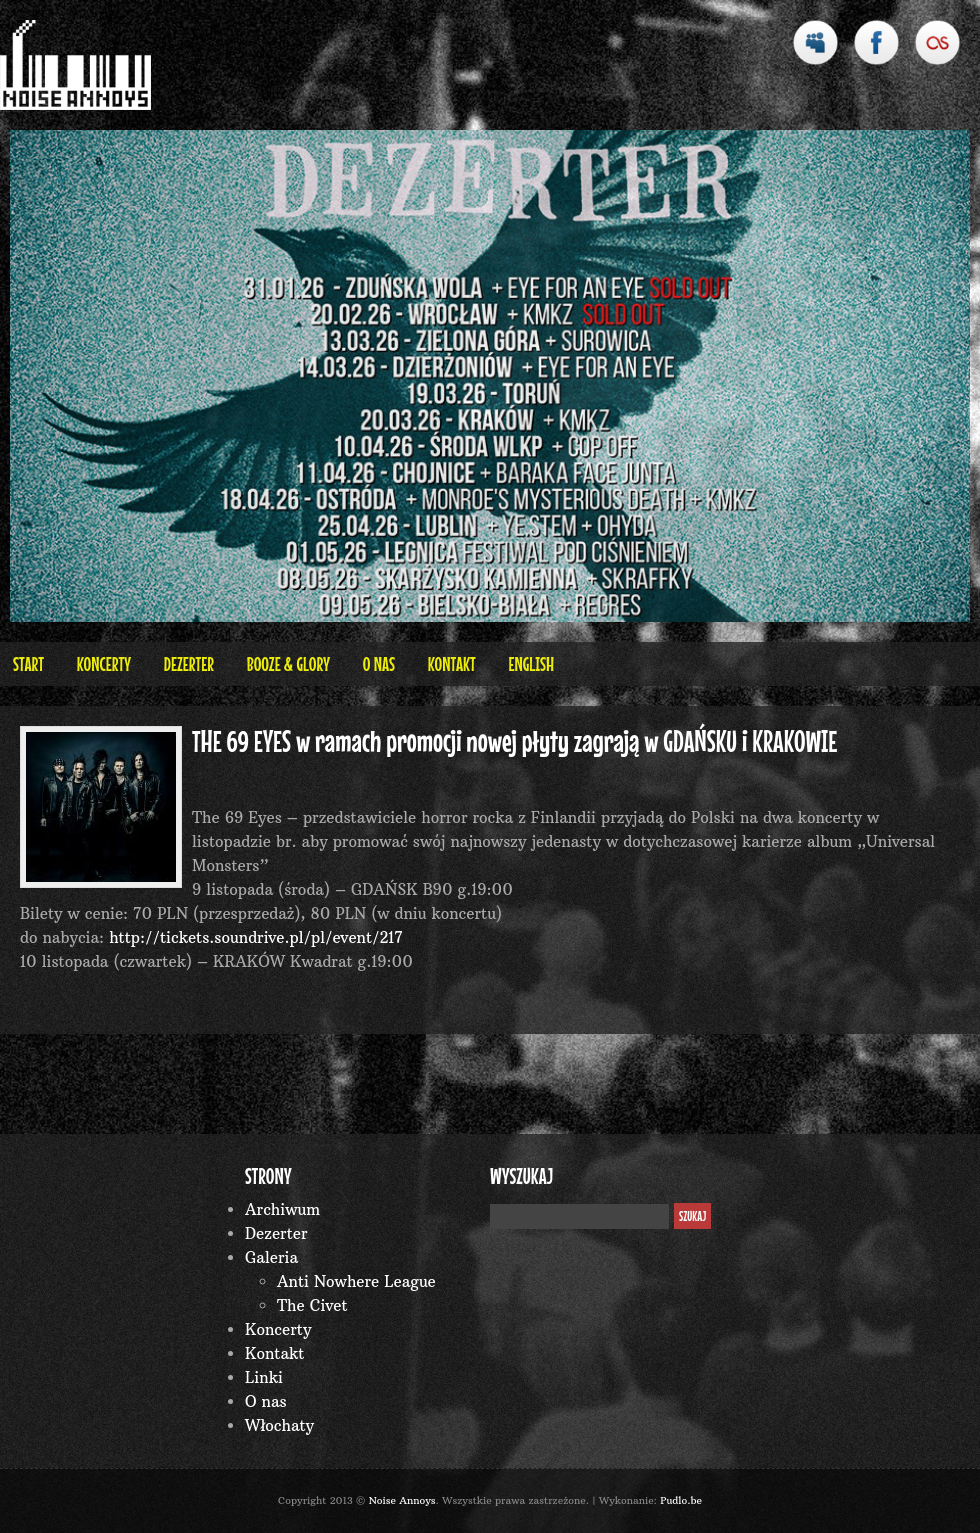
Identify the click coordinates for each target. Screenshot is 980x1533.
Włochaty (279, 1425)
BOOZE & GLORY (288, 663)
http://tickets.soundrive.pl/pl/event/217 (256, 937)
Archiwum (282, 1209)
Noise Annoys (402, 1500)
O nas (379, 663)
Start (28, 663)
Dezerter (189, 663)
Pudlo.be (681, 1500)
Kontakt (452, 663)
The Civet (312, 1305)
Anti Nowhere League (356, 1281)
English (531, 663)
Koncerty (104, 663)
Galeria (271, 1257)
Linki (264, 1377)
